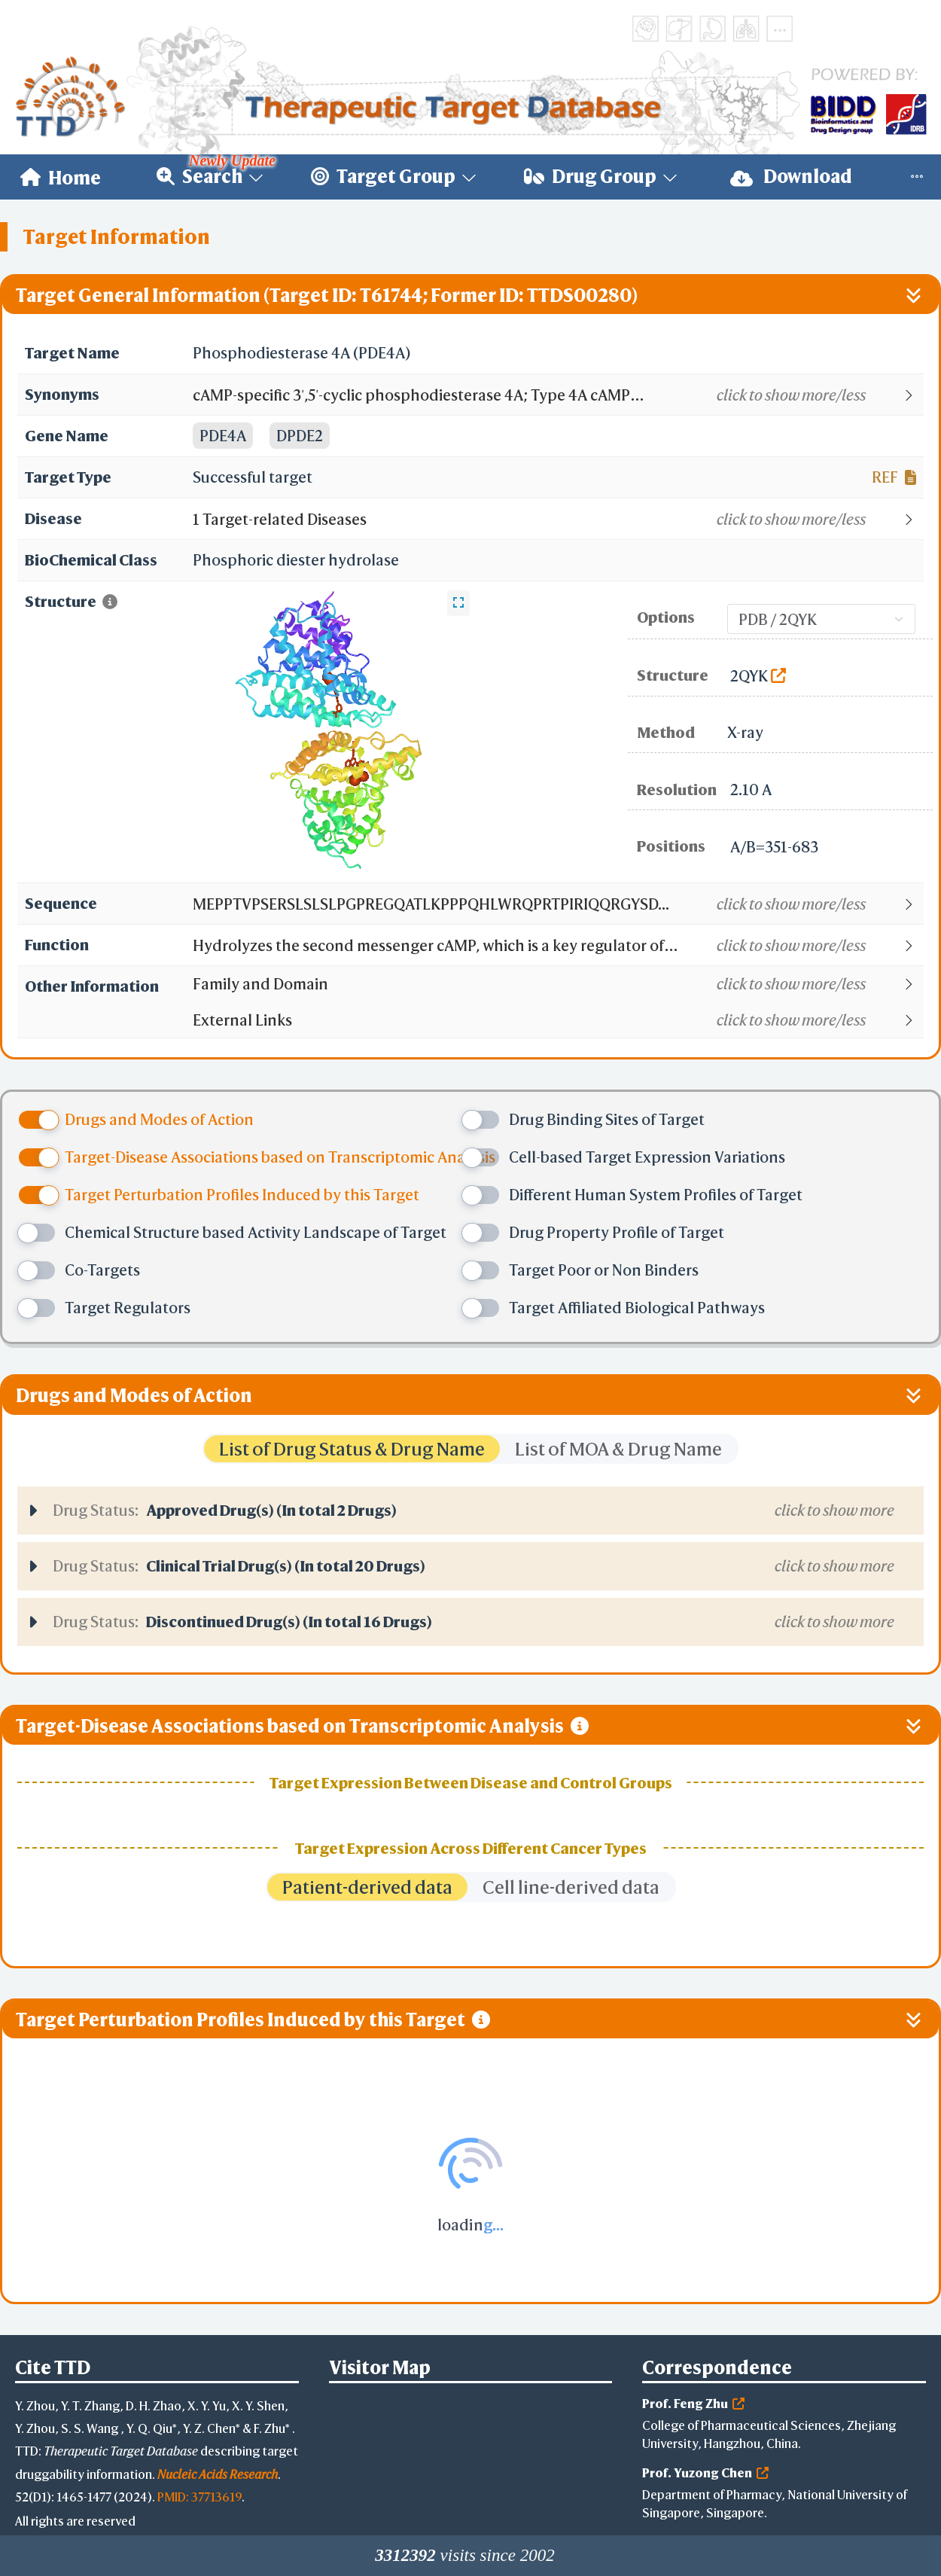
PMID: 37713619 (199, 2496)
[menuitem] (60, 177)
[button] (557, 395)
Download (791, 176)
